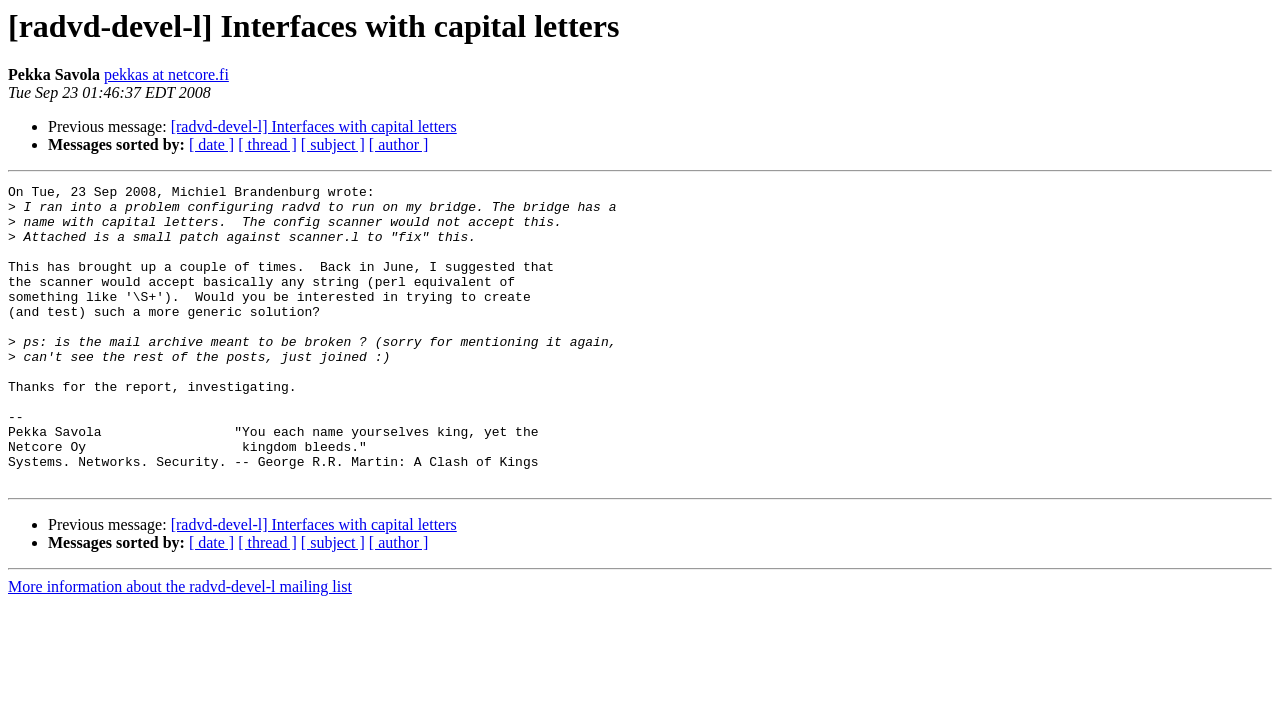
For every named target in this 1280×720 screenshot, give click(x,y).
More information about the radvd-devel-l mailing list (180, 646)
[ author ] (399, 144)
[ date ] (211, 144)
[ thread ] (267, 144)
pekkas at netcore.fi (166, 74)
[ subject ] (333, 144)
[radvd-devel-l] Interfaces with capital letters (314, 126)
